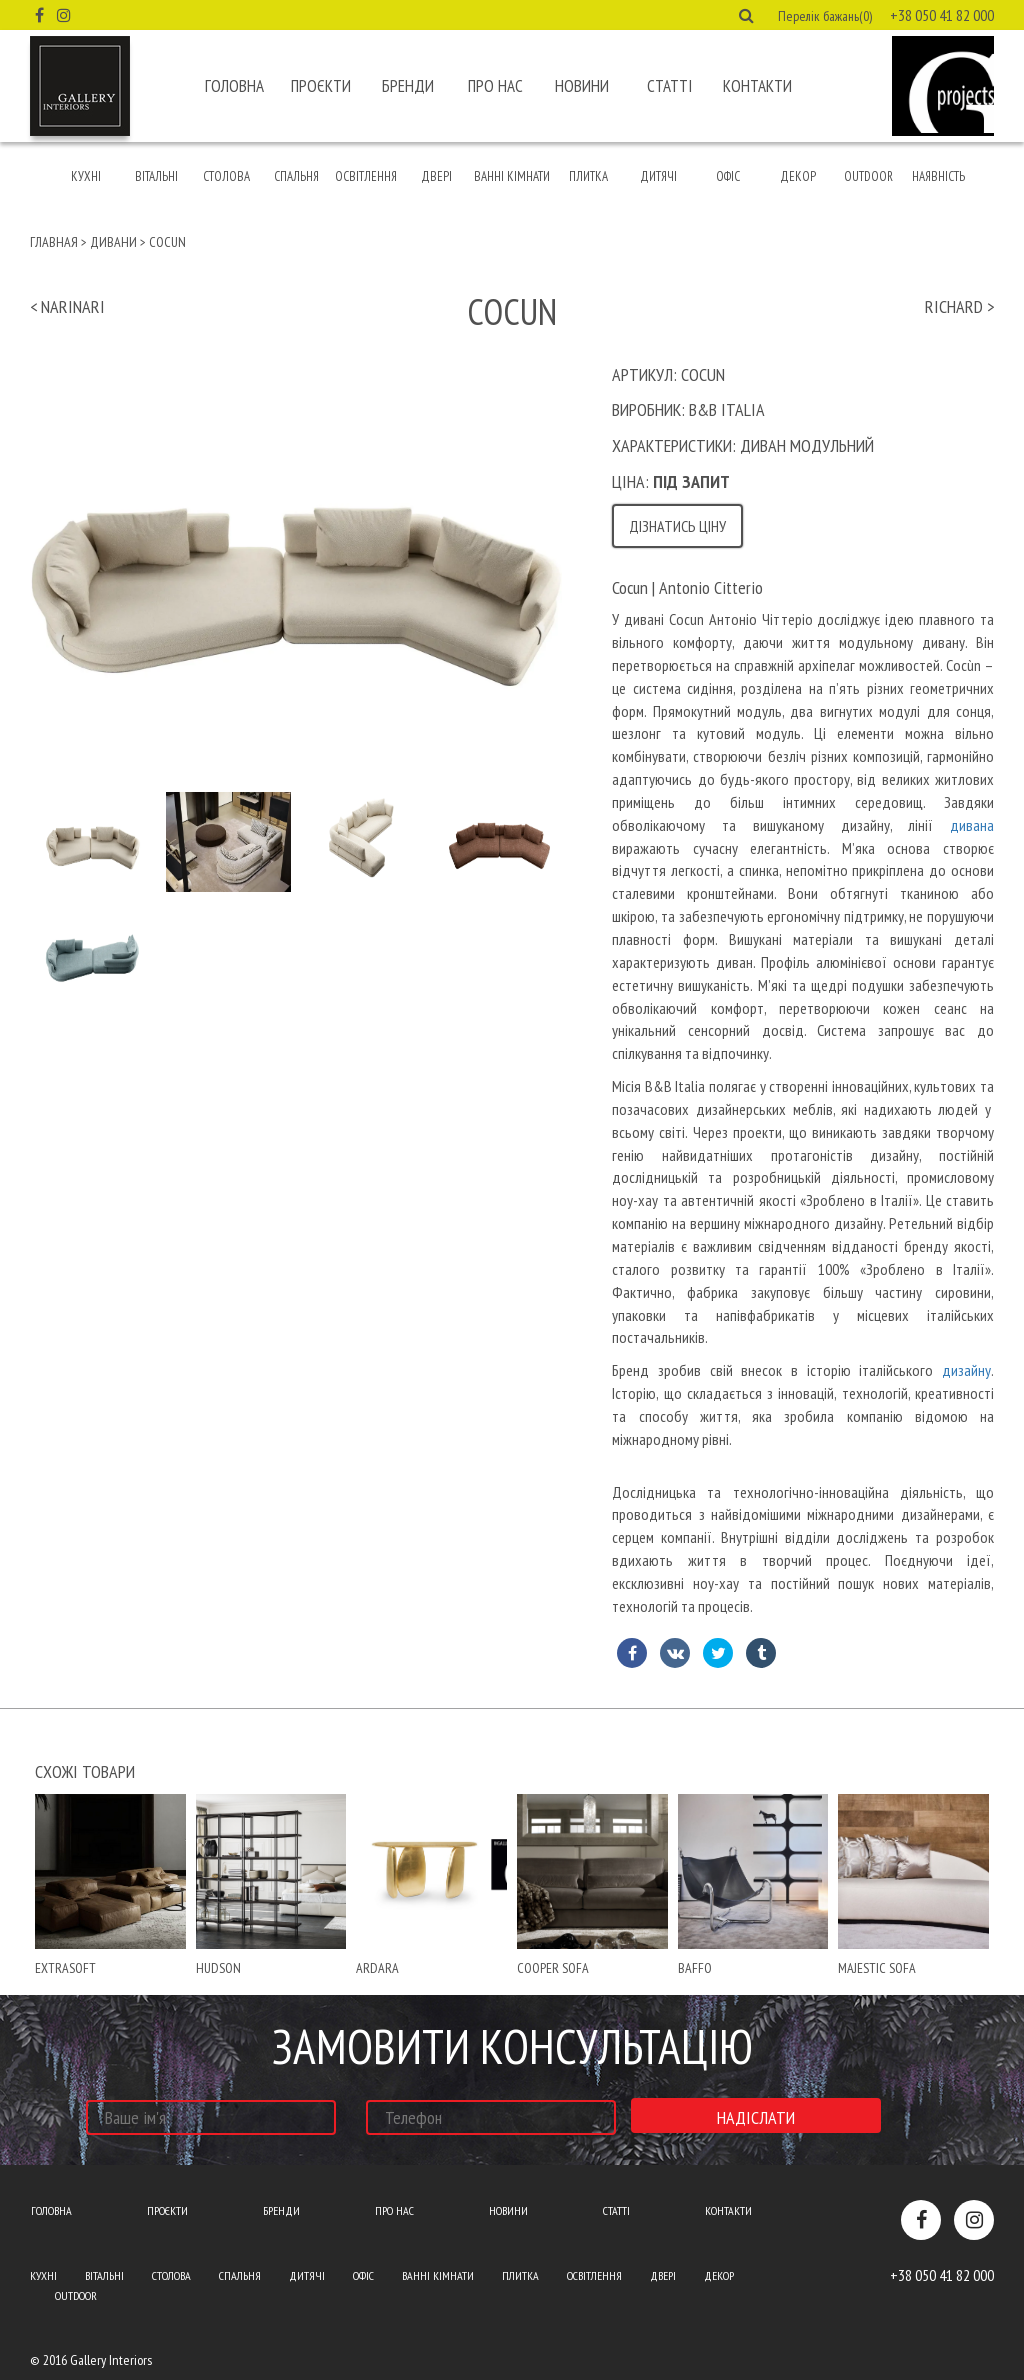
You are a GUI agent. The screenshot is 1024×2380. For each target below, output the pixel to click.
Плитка (588, 176)
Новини (582, 86)
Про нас (495, 86)
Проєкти (321, 86)
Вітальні (156, 176)
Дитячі (658, 176)
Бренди (408, 86)
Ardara (377, 1968)
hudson (218, 1968)
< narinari (67, 306)
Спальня (296, 176)
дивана (972, 825)
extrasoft (65, 1968)
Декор (798, 176)
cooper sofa (553, 1968)
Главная (54, 242)
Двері (436, 176)
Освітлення (366, 176)
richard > (959, 306)
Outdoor (868, 176)
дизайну (966, 1370)
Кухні (86, 176)
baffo (695, 1968)
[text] (803, 1112)
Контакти (757, 86)
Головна (234, 86)
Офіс (728, 176)
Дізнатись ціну (677, 526)
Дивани (113, 242)
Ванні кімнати (512, 176)
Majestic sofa (877, 1968)
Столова (226, 176)
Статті (669, 86)
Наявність (938, 176)
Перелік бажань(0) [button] (825, 16)
